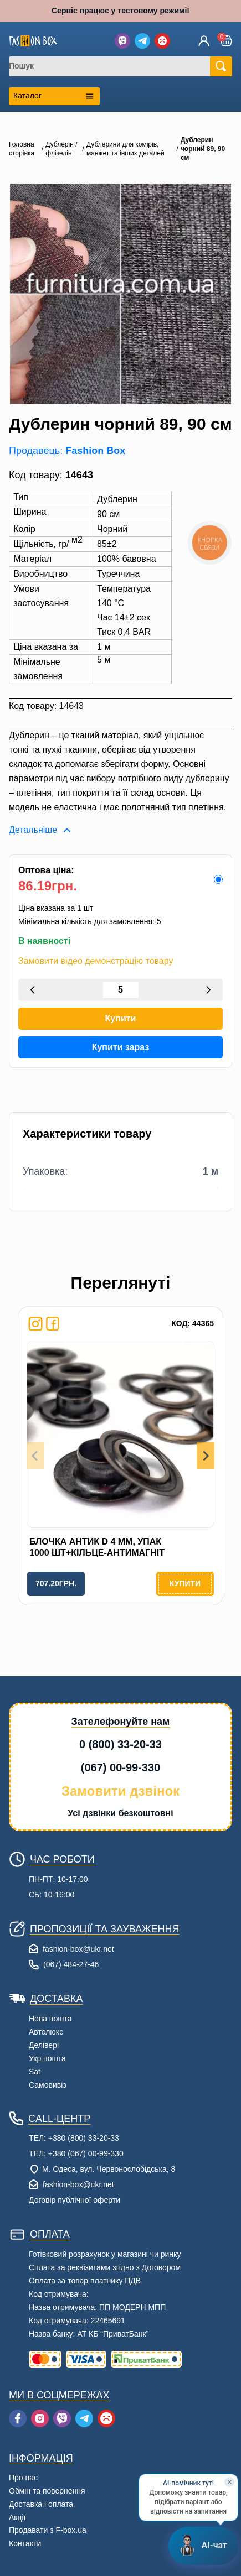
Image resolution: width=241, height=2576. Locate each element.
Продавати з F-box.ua (47, 2530)
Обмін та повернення (47, 2490)
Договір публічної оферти (74, 2200)
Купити (120, 1018)
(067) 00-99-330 (120, 1767)
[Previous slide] (35, 1455)
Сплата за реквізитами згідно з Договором (105, 2267)
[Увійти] (203, 40)
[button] (226, 40)
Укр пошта (47, 2058)
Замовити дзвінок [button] (120, 1791)
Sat (34, 2071)
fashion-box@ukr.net (78, 1948)
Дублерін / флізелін (61, 148)
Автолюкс (46, 2031)
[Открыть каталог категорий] (54, 96)
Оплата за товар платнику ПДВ (85, 2280)
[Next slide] (205, 1455)
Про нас (23, 2477)
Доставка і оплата (41, 2504)
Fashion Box (95, 450)
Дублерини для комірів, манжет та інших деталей (125, 148)
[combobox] (116, 66)
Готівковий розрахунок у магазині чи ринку (105, 2254)
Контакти (25, 2543)
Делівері (44, 2045)
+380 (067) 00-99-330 (86, 2153)
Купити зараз (121, 1047)
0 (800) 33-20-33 (120, 1744)
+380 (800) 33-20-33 (83, 2138)
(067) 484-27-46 (71, 1964)
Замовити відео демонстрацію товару (95, 961)
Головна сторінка (21, 148)
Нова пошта (50, 2018)
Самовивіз (47, 2084)
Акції (17, 2517)
